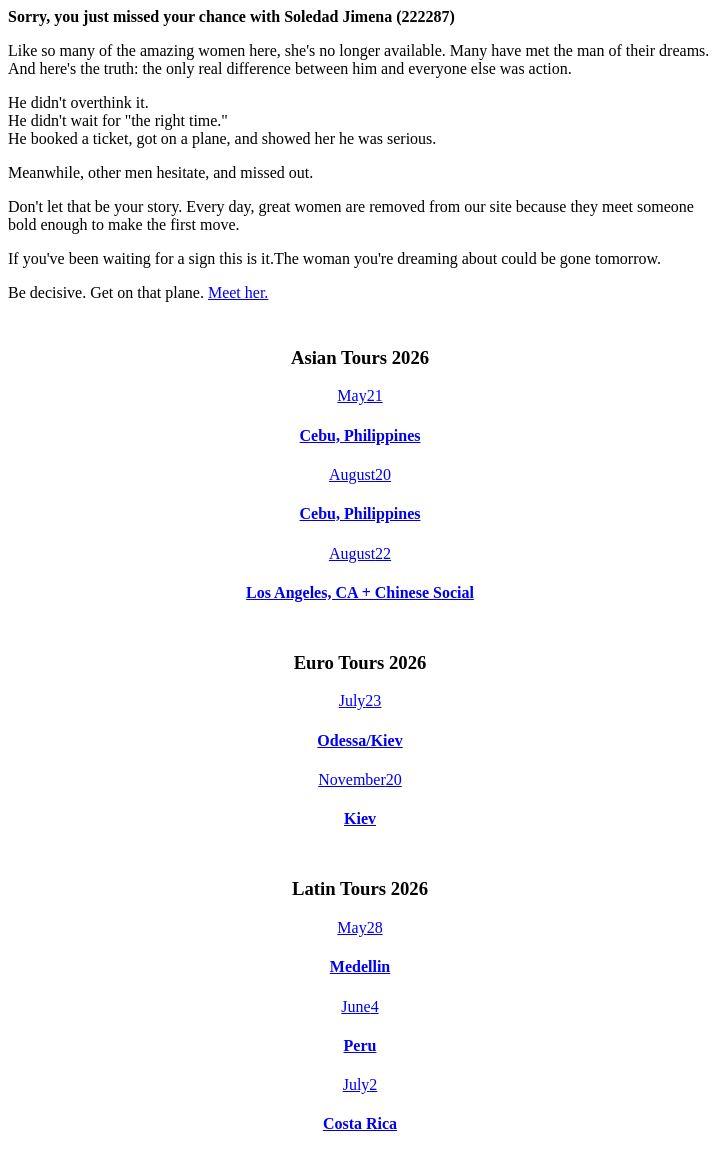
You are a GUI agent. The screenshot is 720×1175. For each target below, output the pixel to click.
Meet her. (238, 292)
